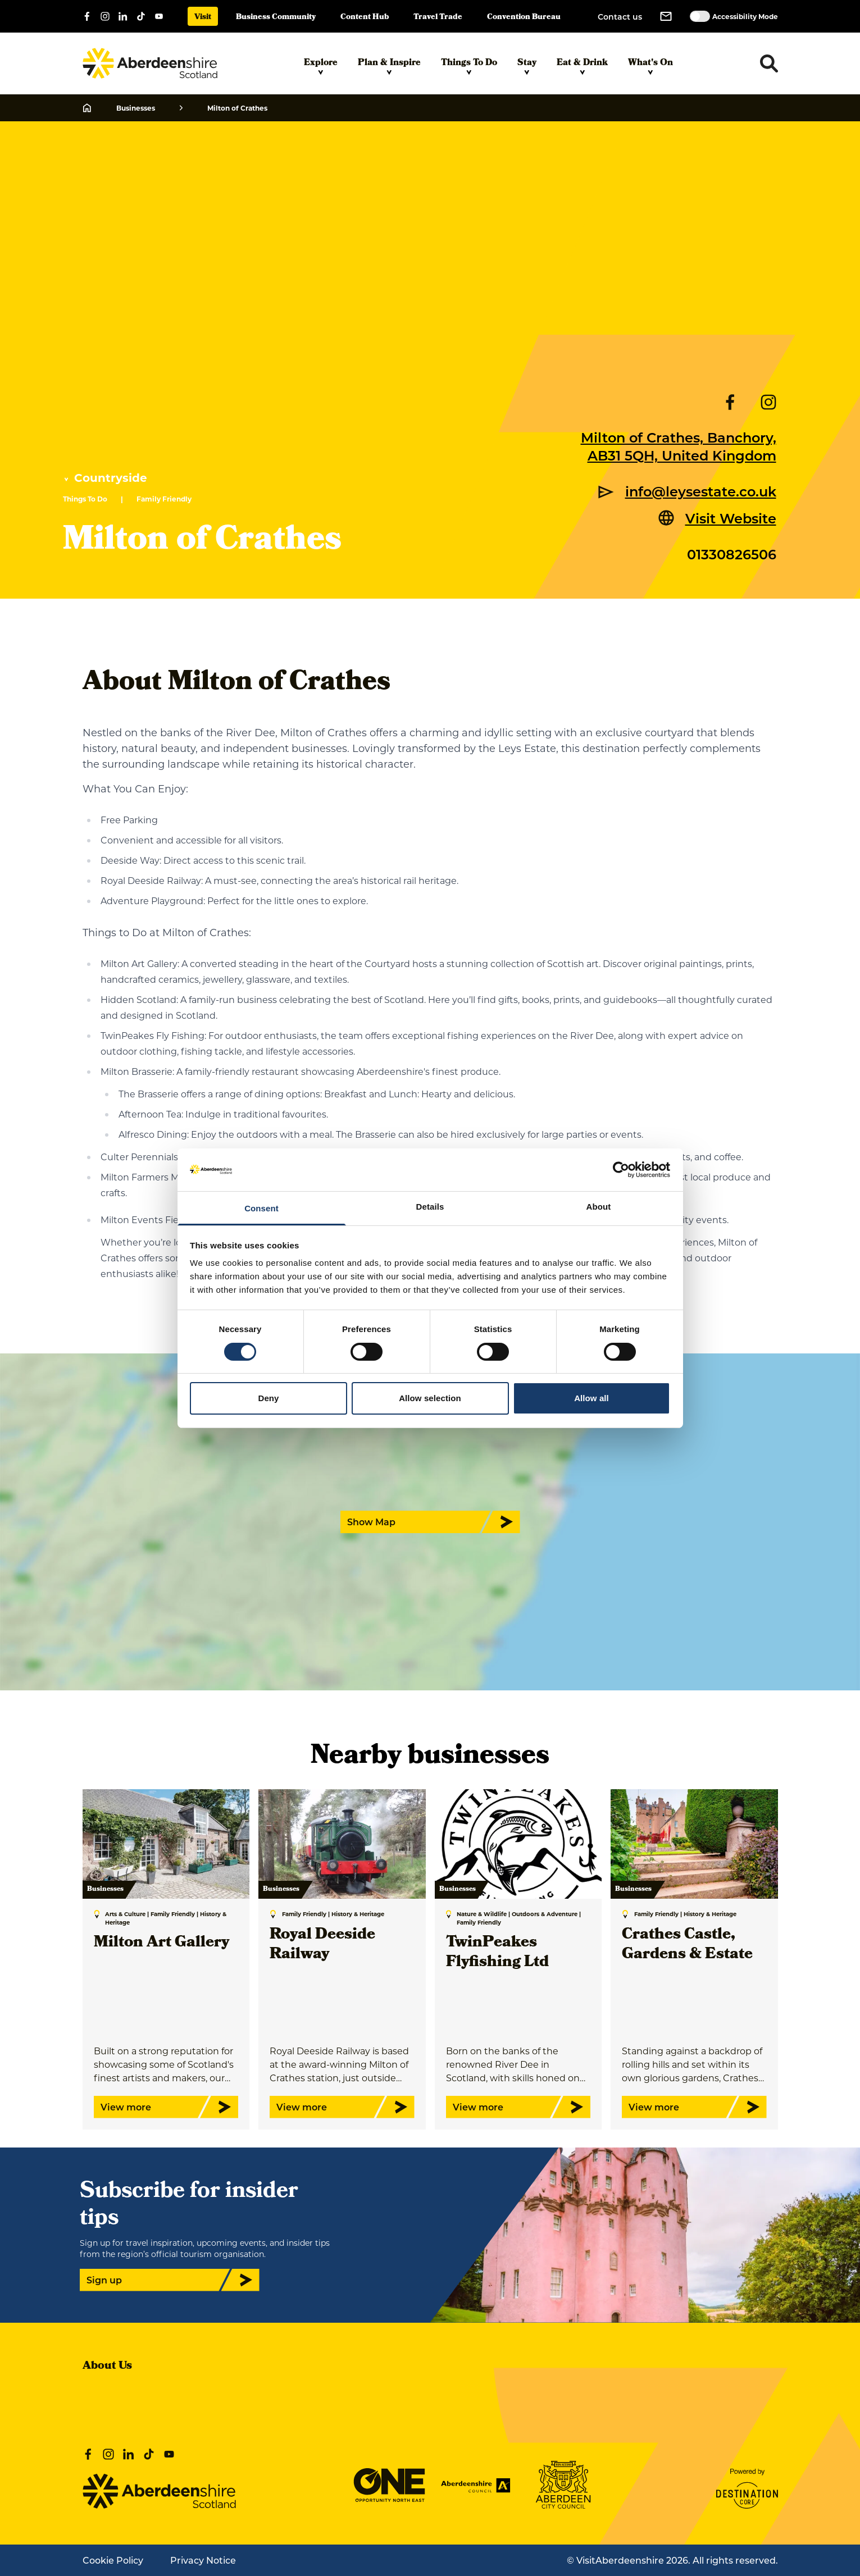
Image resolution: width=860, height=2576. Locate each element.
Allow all (591, 1398)
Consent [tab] (261, 1208)
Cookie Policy (113, 2560)
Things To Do (469, 65)
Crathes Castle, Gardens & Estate (687, 1945)
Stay (526, 65)
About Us (107, 2366)
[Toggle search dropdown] (769, 63)
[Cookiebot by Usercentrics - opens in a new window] (621, 1169)
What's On (650, 65)
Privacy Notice (203, 2560)
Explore (321, 65)
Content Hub (364, 17)
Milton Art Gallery (161, 1943)
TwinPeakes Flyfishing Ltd (497, 1953)
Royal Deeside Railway (322, 1945)
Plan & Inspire (389, 65)
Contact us (620, 16)
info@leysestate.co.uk (700, 491)
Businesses (135, 107)
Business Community (276, 17)
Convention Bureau (524, 17)
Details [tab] (430, 1206)
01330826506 (731, 554)
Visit (202, 17)
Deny (268, 1398)
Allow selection (430, 1398)
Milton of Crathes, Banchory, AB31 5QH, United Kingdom (678, 446)
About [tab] (598, 1206)
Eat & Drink (582, 65)
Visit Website (730, 518)
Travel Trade (437, 17)
